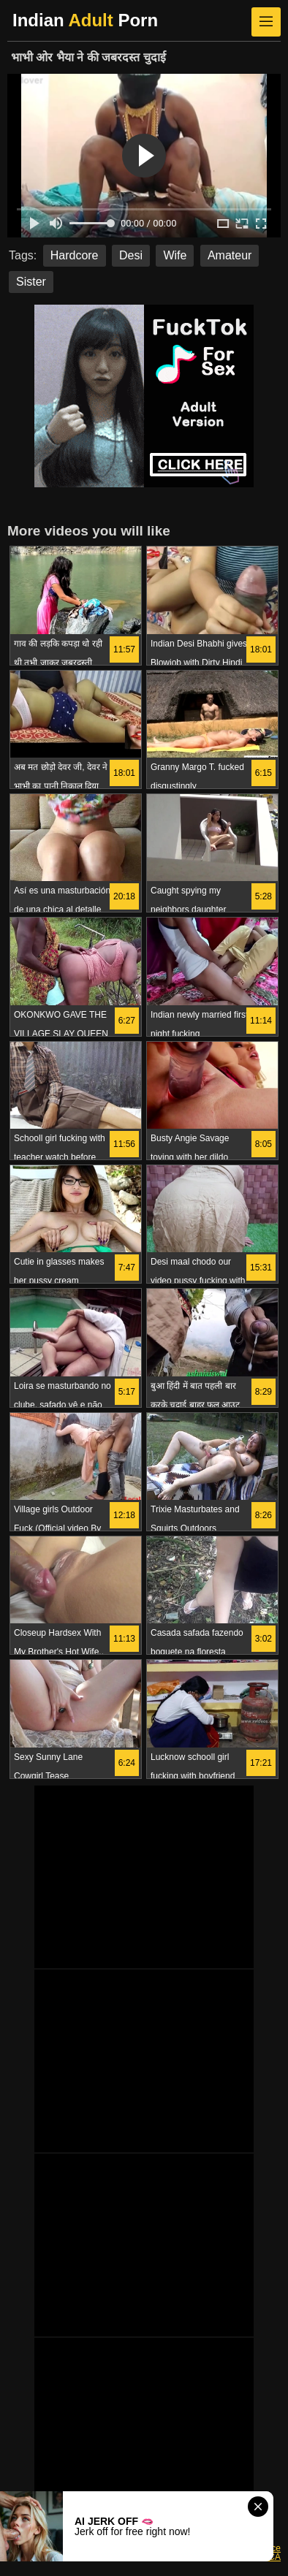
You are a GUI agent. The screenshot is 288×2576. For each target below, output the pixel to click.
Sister (31, 281)
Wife (174, 255)
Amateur (229, 255)
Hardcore (74, 255)
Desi (131, 255)
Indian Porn (85, 20)
